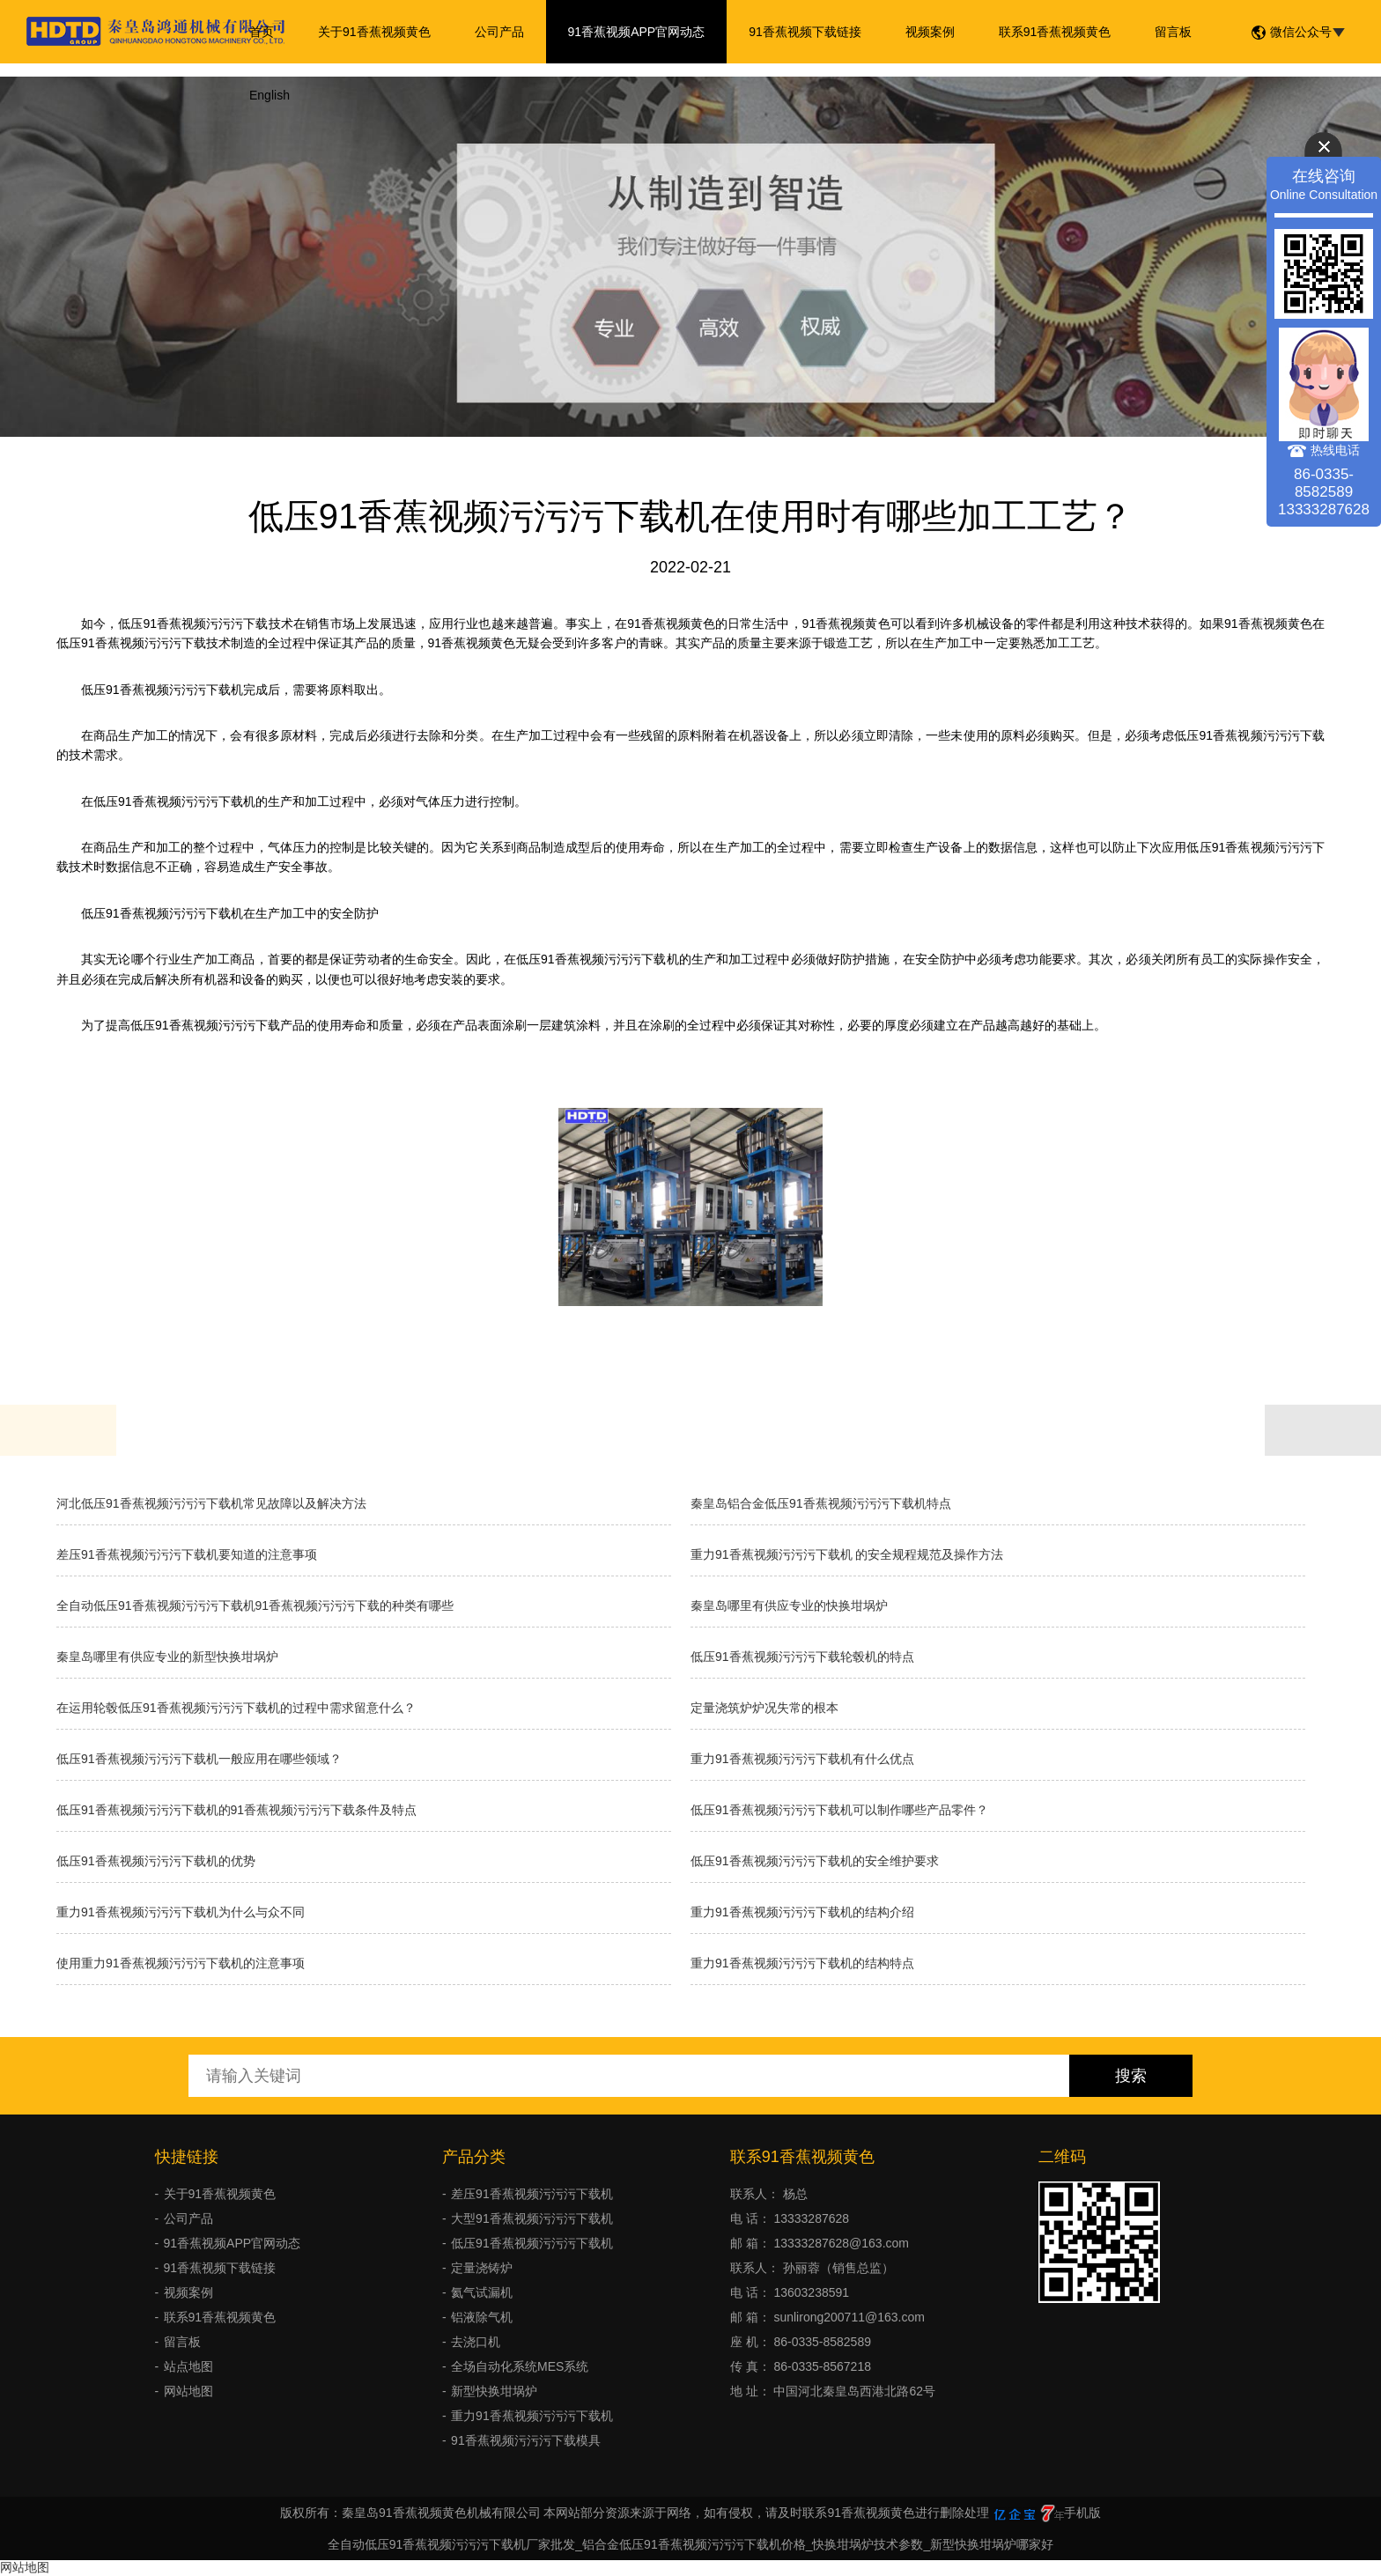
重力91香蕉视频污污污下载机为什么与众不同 (180, 1912)
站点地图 (188, 2366)
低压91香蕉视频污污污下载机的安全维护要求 (814, 1861)
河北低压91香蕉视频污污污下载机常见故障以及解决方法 (211, 1503)
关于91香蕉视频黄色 (374, 32)
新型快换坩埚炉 (494, 2391)
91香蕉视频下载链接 (805, 32)
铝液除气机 (482, 2317)
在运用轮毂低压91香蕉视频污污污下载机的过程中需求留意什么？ (236, 1708)
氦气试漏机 (482, 2292)
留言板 (1173, 32)
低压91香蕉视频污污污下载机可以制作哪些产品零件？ (839, 1810)
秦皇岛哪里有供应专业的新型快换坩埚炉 (167, 1657)
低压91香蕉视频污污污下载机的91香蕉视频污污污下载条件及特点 (236, 1810)
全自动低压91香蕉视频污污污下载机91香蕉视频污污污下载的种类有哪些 (255, 1605)
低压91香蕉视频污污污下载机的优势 (155, 1861)
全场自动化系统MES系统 (519, 2366)
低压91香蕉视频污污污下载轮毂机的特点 (802, 1657)
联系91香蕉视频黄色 (1055, 32)
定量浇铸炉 (482, 2268)
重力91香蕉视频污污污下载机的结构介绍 (802, 1912)
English (269, 95)
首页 (261, 32)
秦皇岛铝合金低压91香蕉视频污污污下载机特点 (820, 1503)
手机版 (1082, 2513)
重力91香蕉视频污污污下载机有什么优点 (802, 1759)
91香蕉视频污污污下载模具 (526, 2440)
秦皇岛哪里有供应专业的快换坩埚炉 (789, 1605)
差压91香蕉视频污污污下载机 (532, 2194)
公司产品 (499, 32)
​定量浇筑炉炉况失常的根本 (764, 1708)
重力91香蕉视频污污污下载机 (532, 2416)
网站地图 (188, 2391)
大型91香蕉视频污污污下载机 (532, 2218)
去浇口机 (475, 2342)
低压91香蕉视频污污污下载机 (532, 2243)
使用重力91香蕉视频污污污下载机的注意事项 (180, 1963)
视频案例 (930, 32)
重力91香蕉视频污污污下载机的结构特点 (802, 1963)
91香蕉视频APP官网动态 (636, 32)
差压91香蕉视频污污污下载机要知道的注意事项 (186, 1554)
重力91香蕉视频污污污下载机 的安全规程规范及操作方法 (846, 1554)
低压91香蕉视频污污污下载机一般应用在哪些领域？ (199, 1759)
